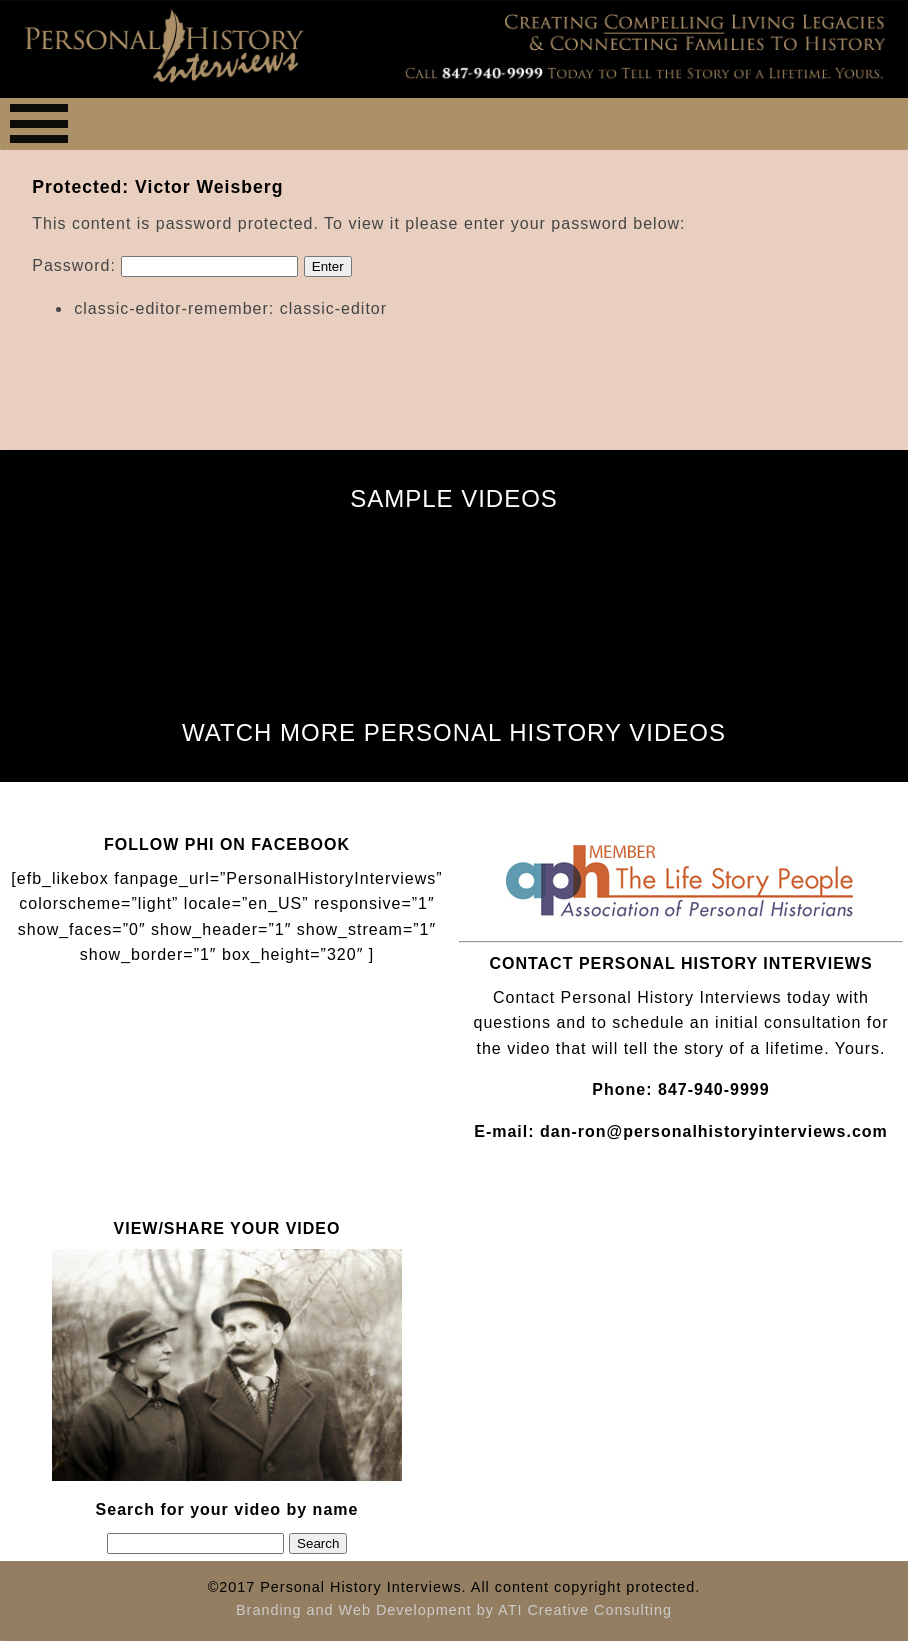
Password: (165, 265)
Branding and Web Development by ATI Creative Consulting (454, 1610)
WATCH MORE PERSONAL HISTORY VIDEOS (454, 732)
